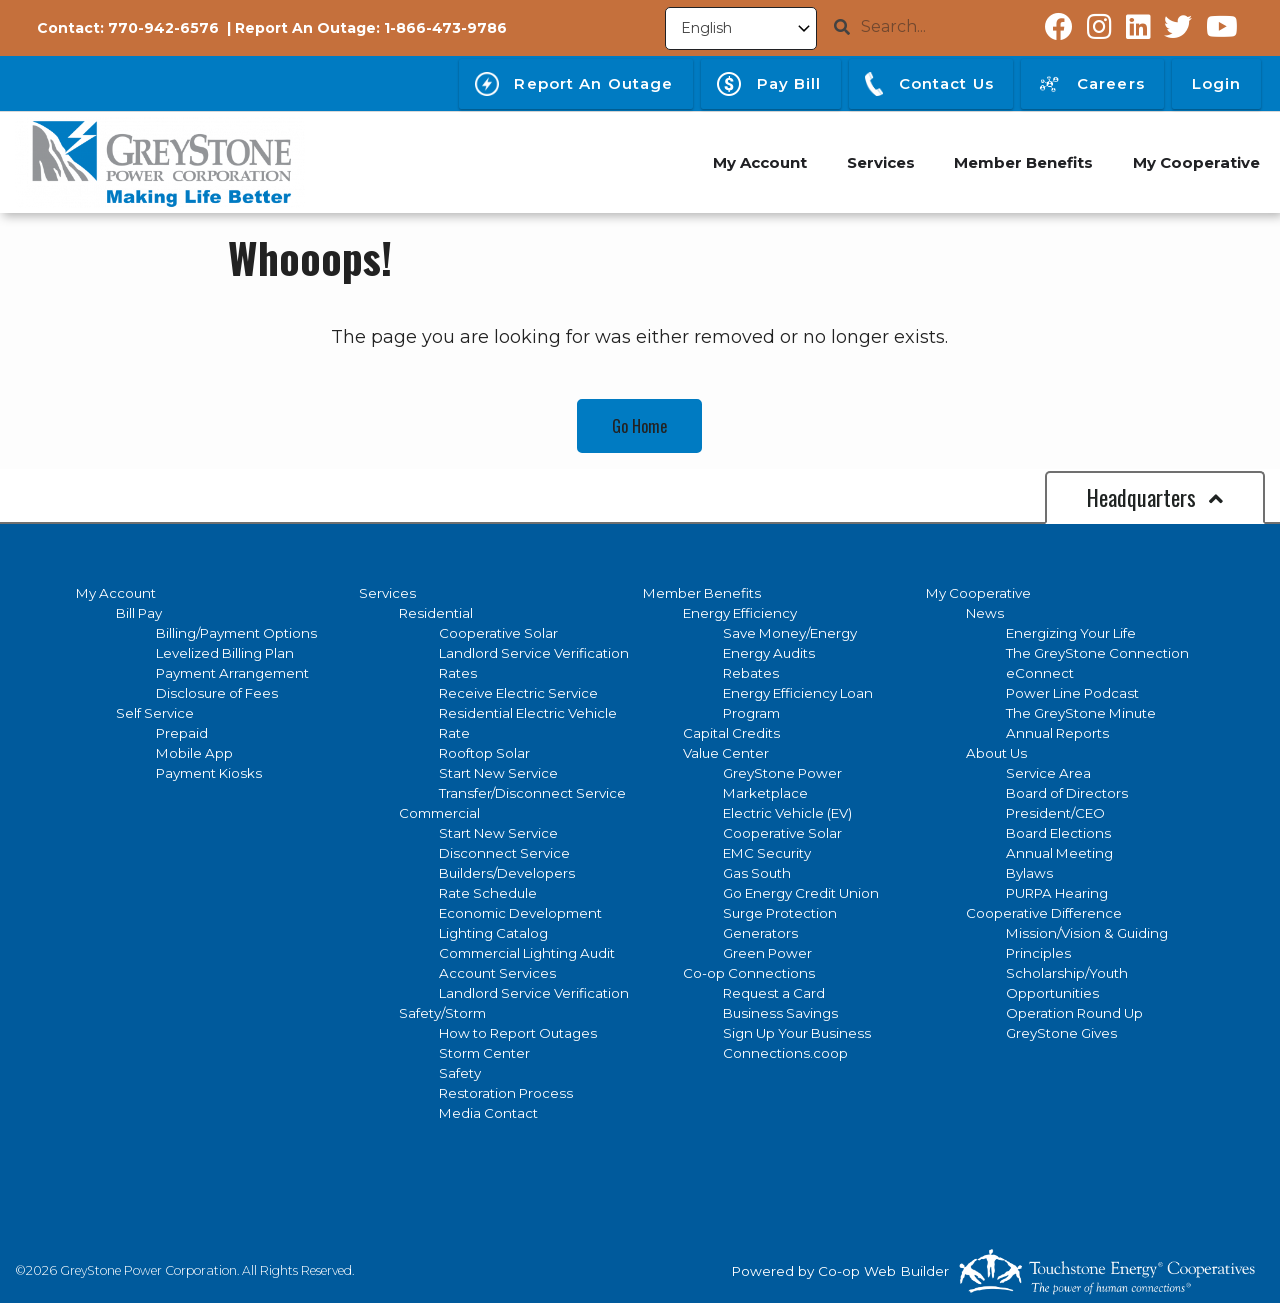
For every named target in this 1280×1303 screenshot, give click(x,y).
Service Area (1048, 773)
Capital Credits (731, 733)
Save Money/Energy (790, 633)
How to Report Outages (518, 1033)
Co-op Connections (749, 973)
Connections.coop (785, 1053)
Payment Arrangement (232, 673)
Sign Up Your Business (797, 1033)
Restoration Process (506, 1093)
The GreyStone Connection (1097, 653)
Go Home (639, 426)
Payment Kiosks (209, 773)
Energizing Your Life (1071, 633)
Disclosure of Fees (217, 693)
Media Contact (488, 1113)
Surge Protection (780, 913)
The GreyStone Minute (1081, 713)
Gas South (757, 873)
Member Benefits (702, 593)
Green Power (767, 953)
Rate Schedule (488, 893)
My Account (116, 593)
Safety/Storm (442, 1013)
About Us (996, 753)
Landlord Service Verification (534, 653)
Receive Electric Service (518, 693)
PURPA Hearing (1057, 893)
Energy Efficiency (740, 613)
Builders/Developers (507, 873)
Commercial (439, 813)
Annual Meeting (1059, 853)
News (985, 613)
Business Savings (780, 1013)
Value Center (726, 753)
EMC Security (767, 853)
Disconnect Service (504, 853)
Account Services (497, 973)
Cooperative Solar (498, 633)
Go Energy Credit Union (801, 893)
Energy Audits (769, 653)
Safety (460, 1073)
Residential (436, 613)
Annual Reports (1057, 733)
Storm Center (484, 1053)
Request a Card (774, 993)
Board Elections (1058, 833)
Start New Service (498, 773)
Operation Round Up (1074, 1013)
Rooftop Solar (484, 753)
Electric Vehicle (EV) (787, 813)
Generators (760, 933)
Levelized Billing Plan (225, 653)
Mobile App (194, 753)
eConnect (1040, 673)
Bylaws (1029, 873)
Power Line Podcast (1072, 693)
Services (387, 593)
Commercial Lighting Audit (527, 953)
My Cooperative (978, 593)
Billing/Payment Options (236, 633)
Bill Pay (139, 613)
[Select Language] (741, 28)
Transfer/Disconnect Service (532, 793)
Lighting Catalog (493, 933)
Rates (458, 673)
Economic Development (520, 913)
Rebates (751, 673)
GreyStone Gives (1061, 1033)
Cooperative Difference (1044, 913)
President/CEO (1055, 813)
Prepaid (182, 733)
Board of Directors (1067, 793)
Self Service (155, 713)
